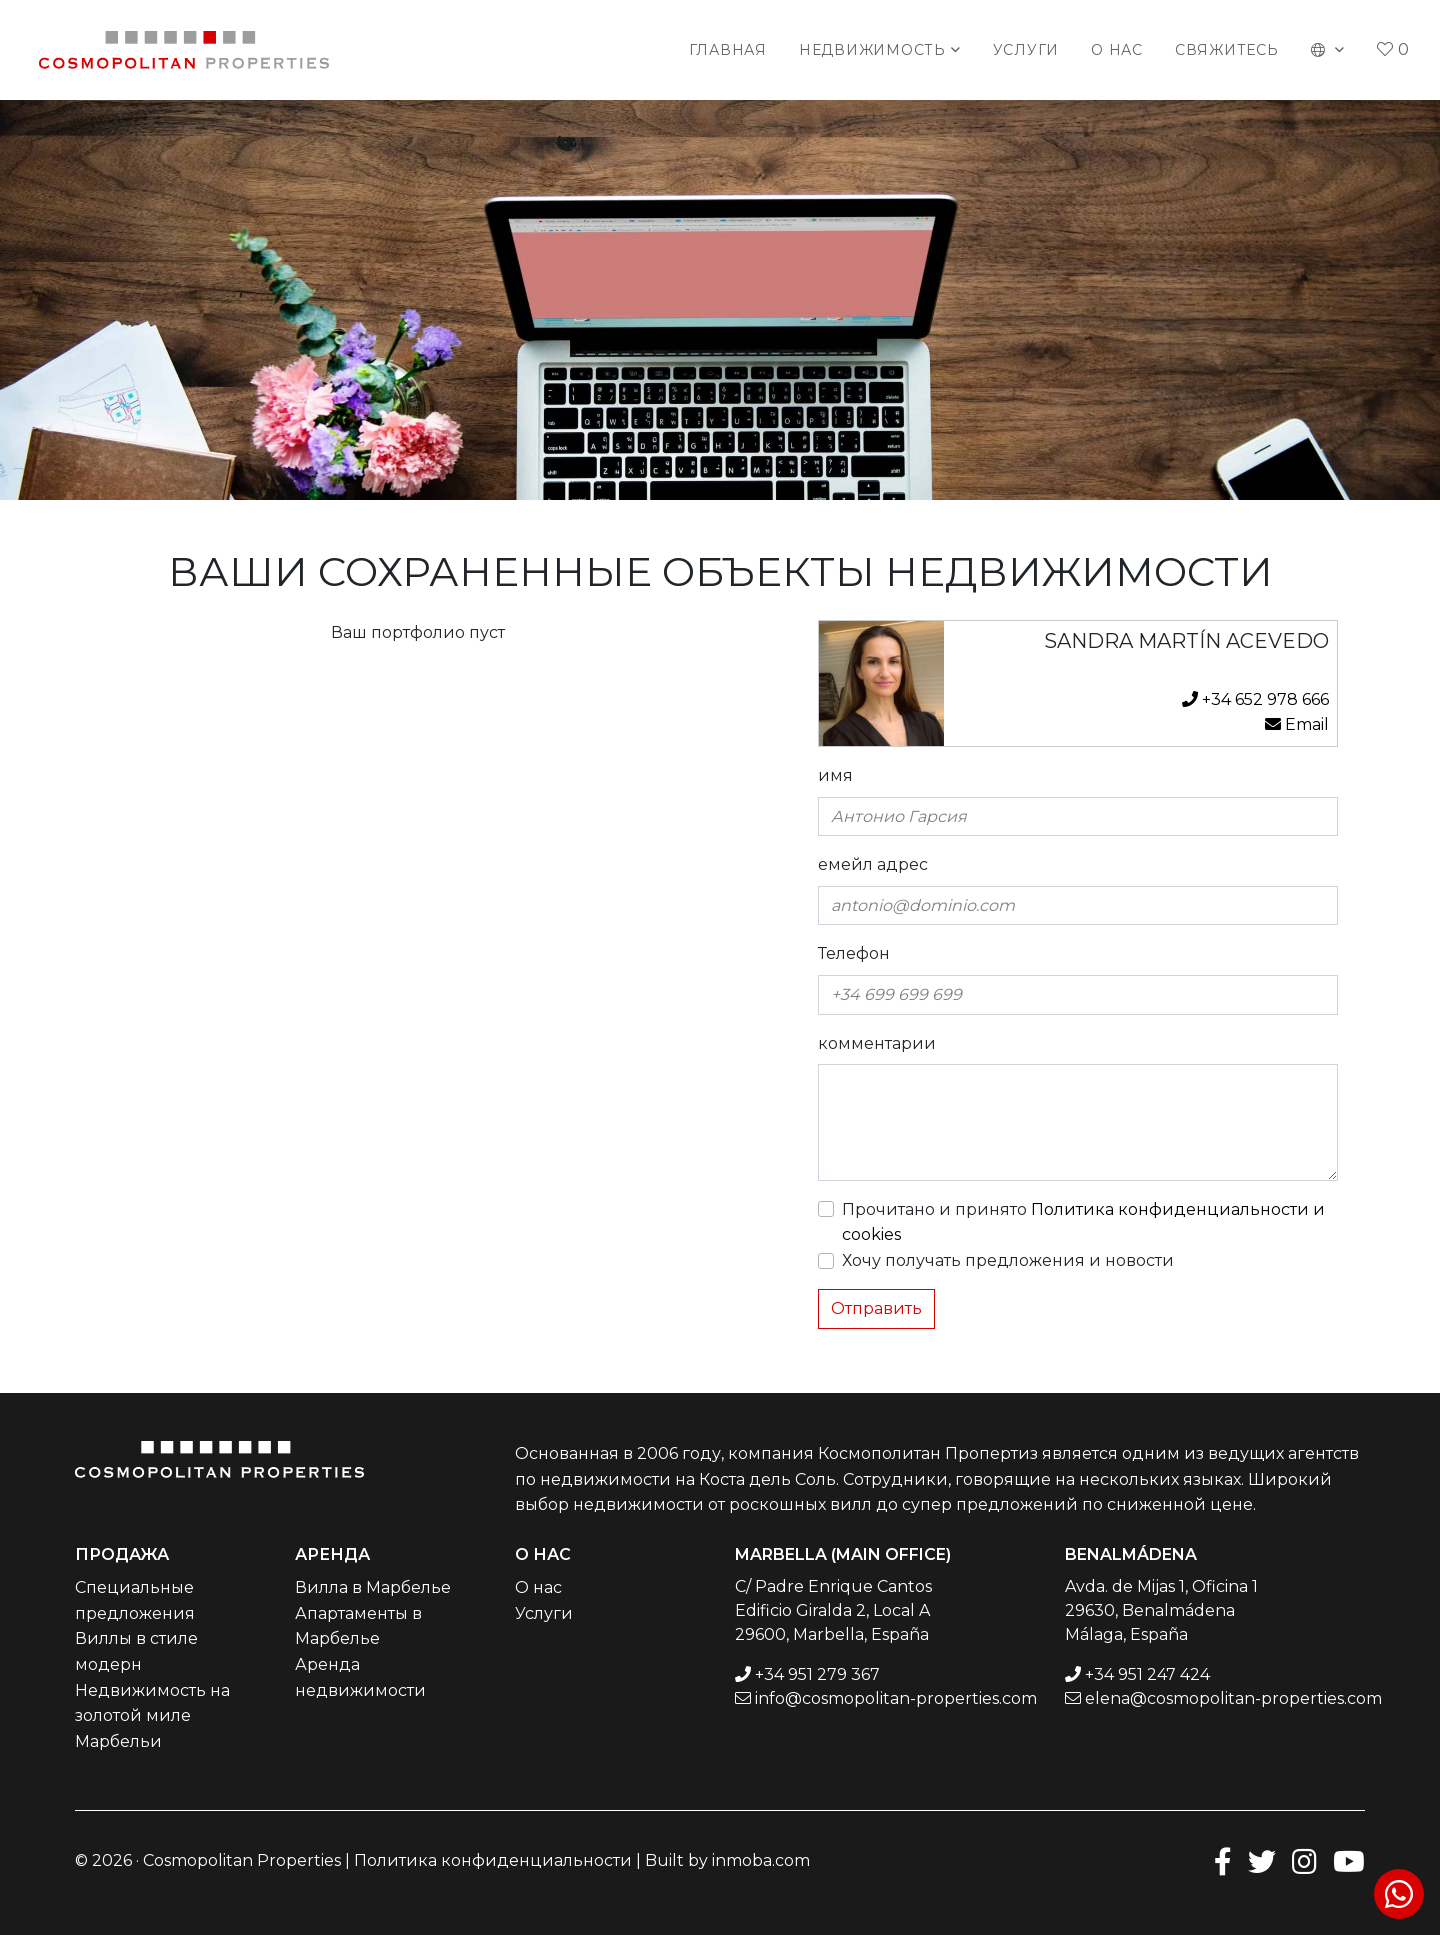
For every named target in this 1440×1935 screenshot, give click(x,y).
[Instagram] (1304, 1860)
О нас (1117, 50)
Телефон (854, 953)
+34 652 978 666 (1255, 699)
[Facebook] (1223, 1860)
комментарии (877, 1043)
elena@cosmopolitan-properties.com (1233, 1698)
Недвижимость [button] (872, 50)
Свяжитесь (1227, 50)
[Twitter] (1262, 1860)
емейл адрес (873, 864)
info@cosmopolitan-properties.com (896, 1698)
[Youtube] (1349, 1860)
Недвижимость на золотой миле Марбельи (152, 1716)
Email (1297, 724)
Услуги (1026, 50)
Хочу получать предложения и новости (1008, 1260)
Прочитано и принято (1083, 1222)
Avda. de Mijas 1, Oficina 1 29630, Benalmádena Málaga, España (1161, 1610)
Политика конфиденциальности (493, 1860)
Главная (728, 50)
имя (835, 775)
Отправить (876, 1308)
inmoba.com (761, 1860)
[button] (1328, 50)
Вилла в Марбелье (373, 1587)
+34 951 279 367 (817, 1674)
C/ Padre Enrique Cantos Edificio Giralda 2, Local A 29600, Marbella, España (833, 1610)
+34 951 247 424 (1147, 1674)
